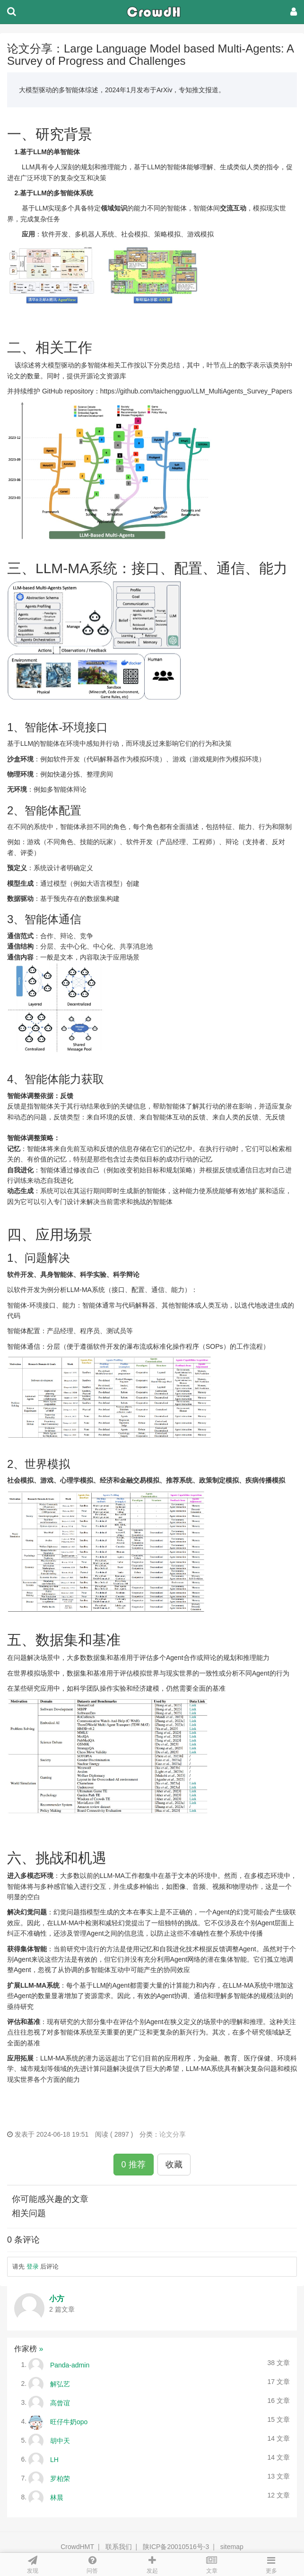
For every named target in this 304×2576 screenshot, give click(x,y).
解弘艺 (60, 2383)
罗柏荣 (60, 2478)
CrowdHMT (77, 2546)
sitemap (231, 2546)
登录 (32, 2266)
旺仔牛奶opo (68, 2421)
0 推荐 (134, 2164)
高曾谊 (60, 2402)
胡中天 (60, 2440)
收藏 (173, 2164)
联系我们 (118, 2546)
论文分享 (172, 2134)
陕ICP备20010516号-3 (176, 2546)
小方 (56, 2299)
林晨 (56, 2497)
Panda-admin (69, 2364)
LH (54, 2459)
